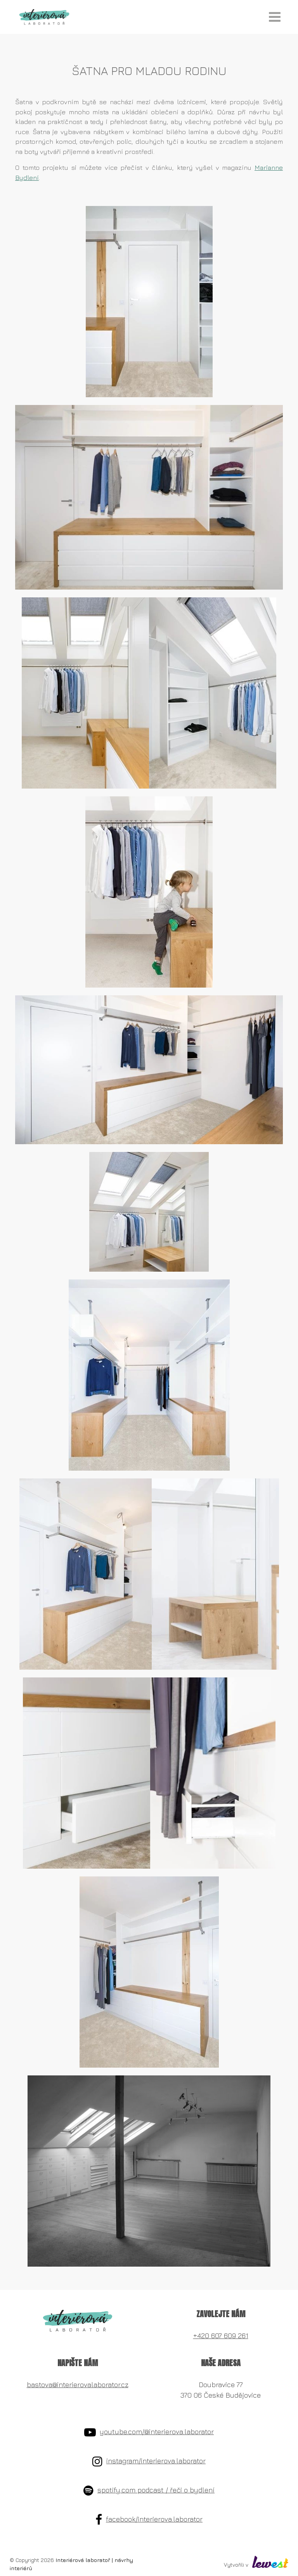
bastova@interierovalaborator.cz (77, 2385)
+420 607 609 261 (220, 2336)
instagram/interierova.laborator (156, 2461)
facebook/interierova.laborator (154, 2519)
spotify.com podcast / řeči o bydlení (156, 2490)
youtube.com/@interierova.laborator (157, 2432)
